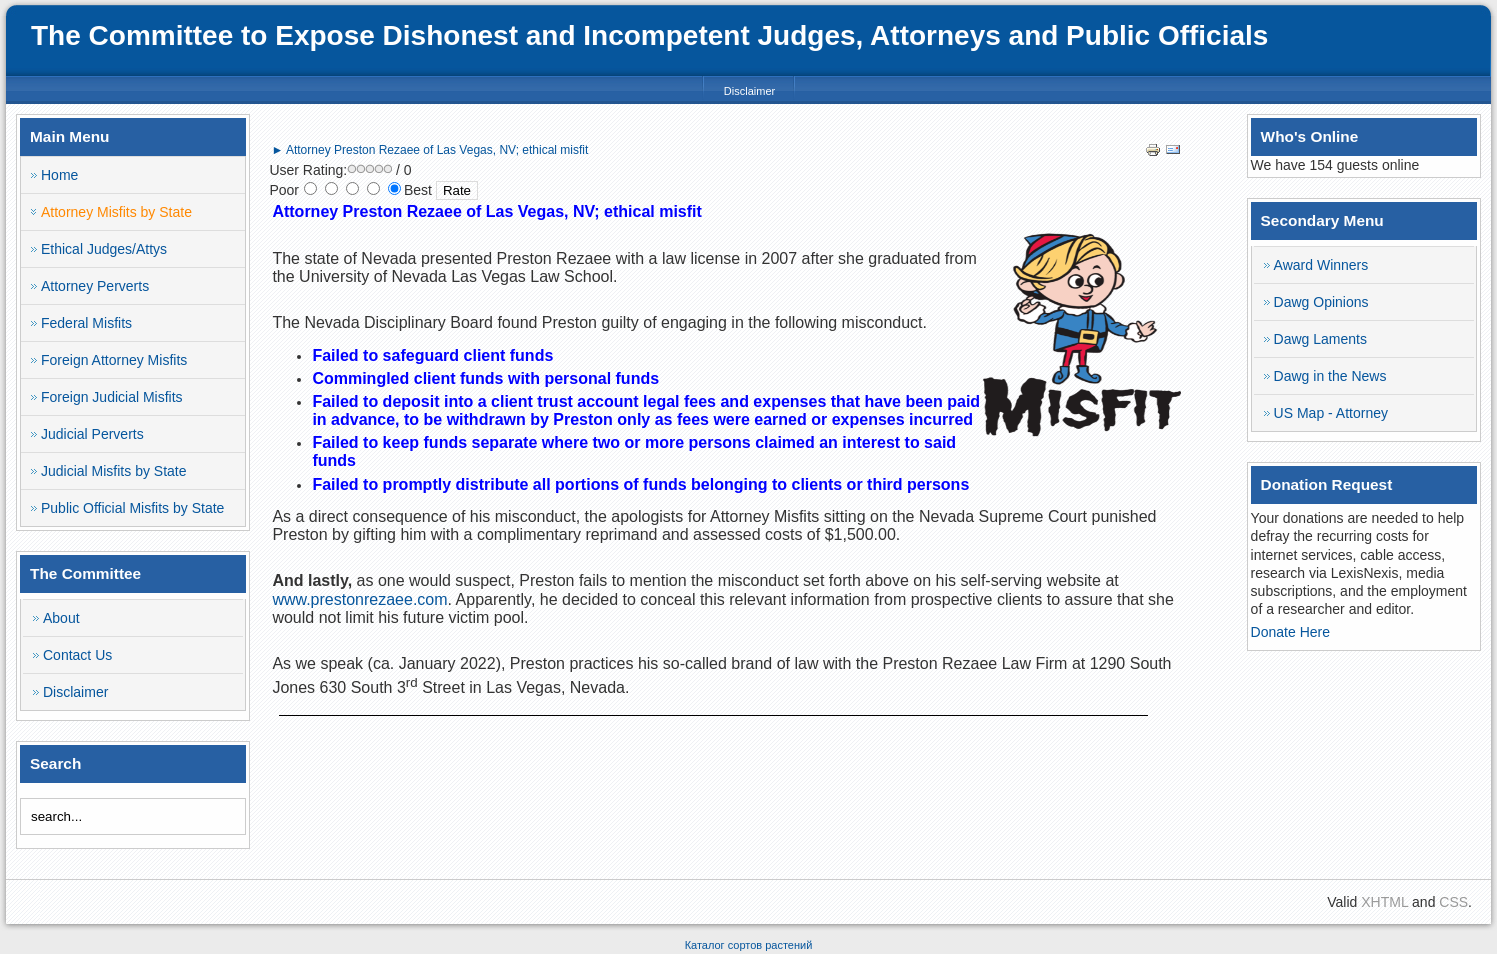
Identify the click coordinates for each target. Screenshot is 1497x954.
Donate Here (1290, 632)
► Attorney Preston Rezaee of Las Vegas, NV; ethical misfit (429, 150)
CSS (1453, 902)
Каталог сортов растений (749, 945)
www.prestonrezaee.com (359, 599)
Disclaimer (749, 91)
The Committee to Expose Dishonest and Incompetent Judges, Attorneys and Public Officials (649, 35)
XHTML (1384, 902)
